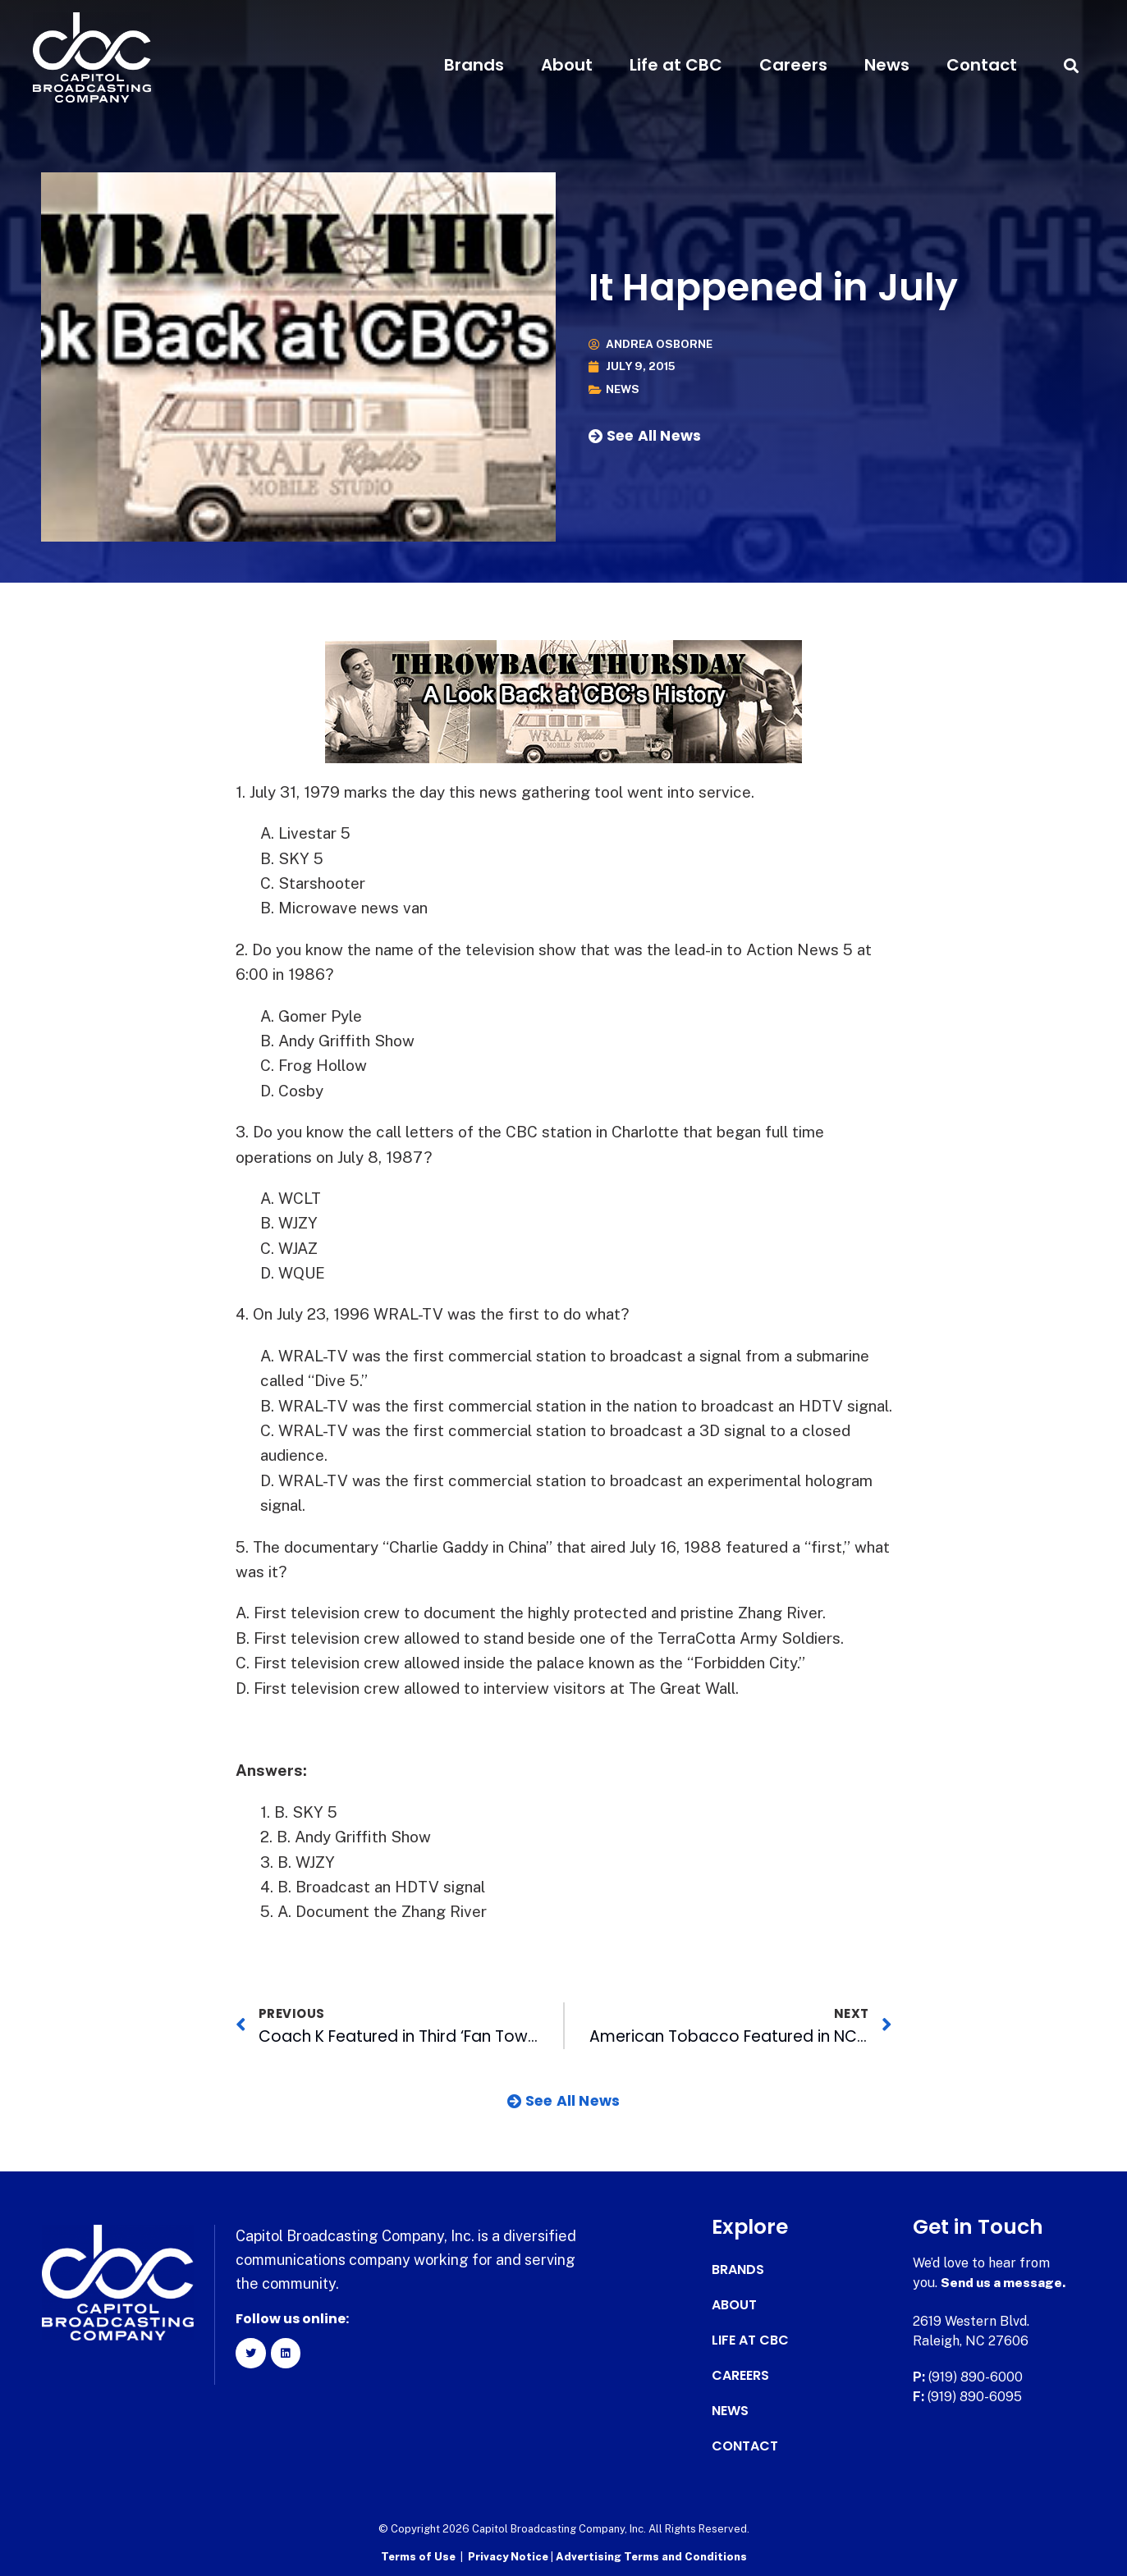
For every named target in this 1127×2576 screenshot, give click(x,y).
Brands (474, 64)
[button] (1071, 65)
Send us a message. (1004, 2282)
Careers (793, 64)
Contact (981, 64)
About (567, 64)
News (886, 64)
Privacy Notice (509, 2556)
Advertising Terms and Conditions (651, 2556)
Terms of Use (418, 2556)
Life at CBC (676, 64)
